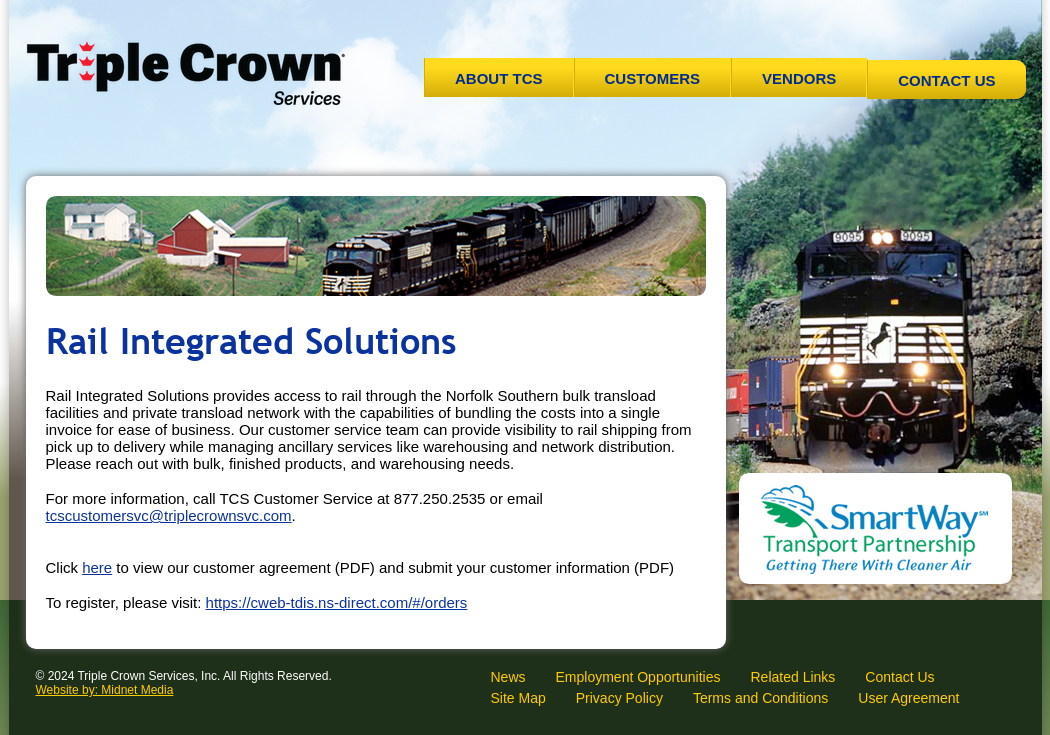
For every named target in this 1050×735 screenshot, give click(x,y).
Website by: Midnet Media (105, 690)
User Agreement (908, 698)
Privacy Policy (619, 698)
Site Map (518, 698)
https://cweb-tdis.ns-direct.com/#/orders (337, 602)
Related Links (792, 677)
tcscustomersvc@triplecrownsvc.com (169, 515)
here (97, 567)
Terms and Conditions (760, 698)
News (508, 677)
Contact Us (946, 80)
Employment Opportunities (638, 677)
